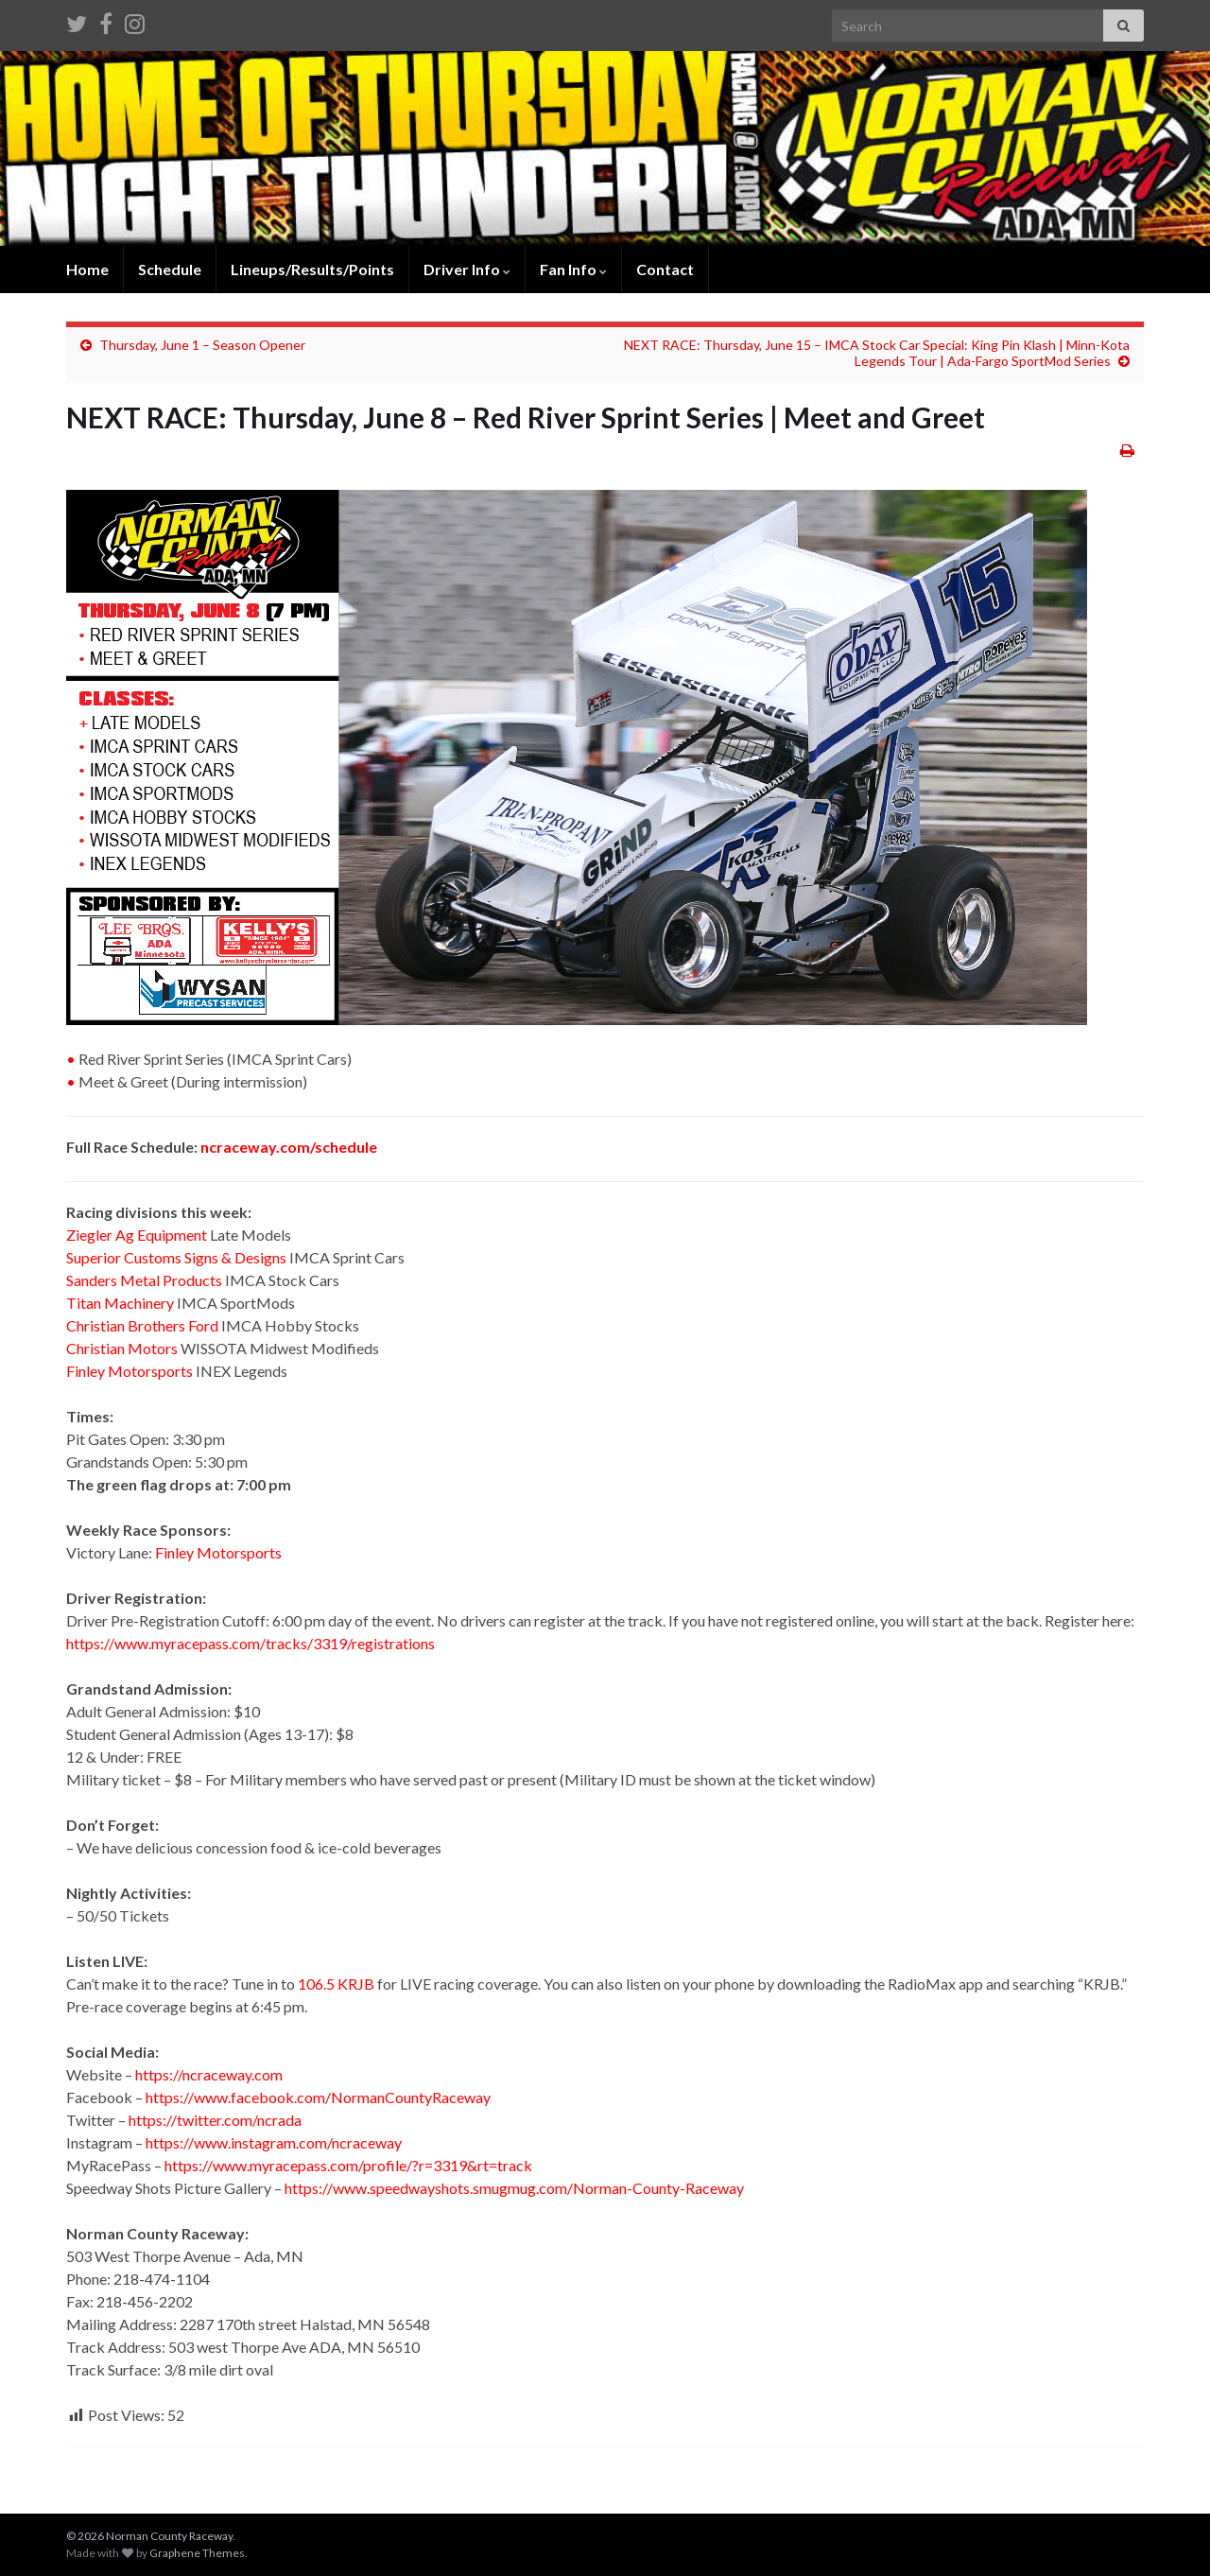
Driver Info (467, 269)
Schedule (169, 269)
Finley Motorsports (129, 1371)
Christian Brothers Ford (142, 1325)
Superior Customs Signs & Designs (176, 1257)
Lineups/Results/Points (312, 269)
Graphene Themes (197, 2553)
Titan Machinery (120, 1303)
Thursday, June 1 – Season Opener (202, 345)
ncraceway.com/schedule (288, 1147)
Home (87, 269)
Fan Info (573, 269)
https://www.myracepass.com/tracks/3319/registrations (250, 1643)
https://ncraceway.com (209, 2074)
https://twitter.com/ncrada (215, 2120)
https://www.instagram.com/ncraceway (274, 2142)
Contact (665, 269)
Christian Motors (122, 1348)
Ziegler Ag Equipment (136, 1235)
